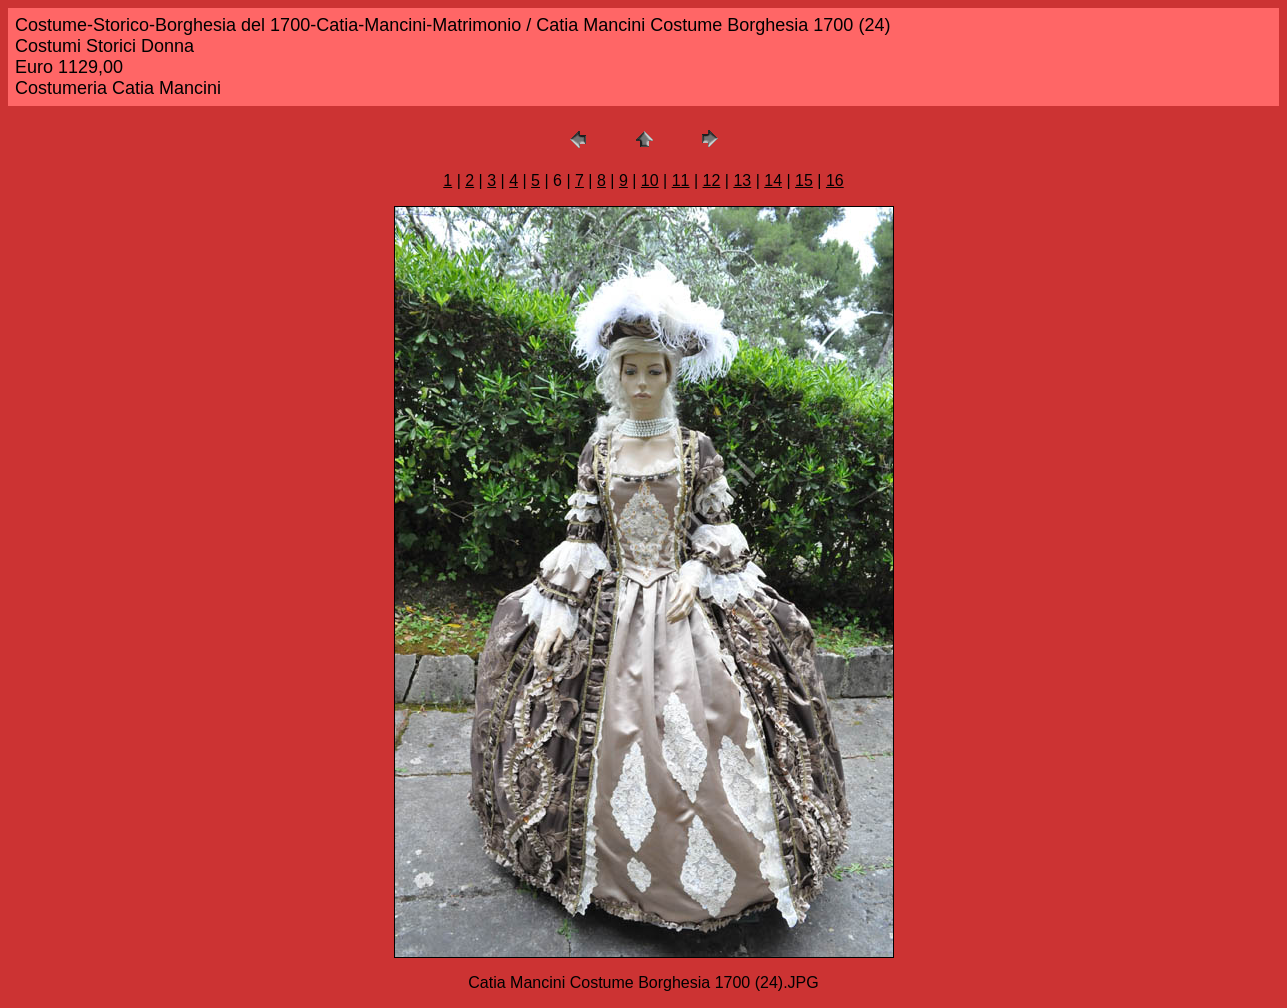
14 (773, 180)
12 (712, 180)
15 (804, 180)
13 (742, 180)
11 (681, 180)
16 (835, 180)
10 (650, 180)
